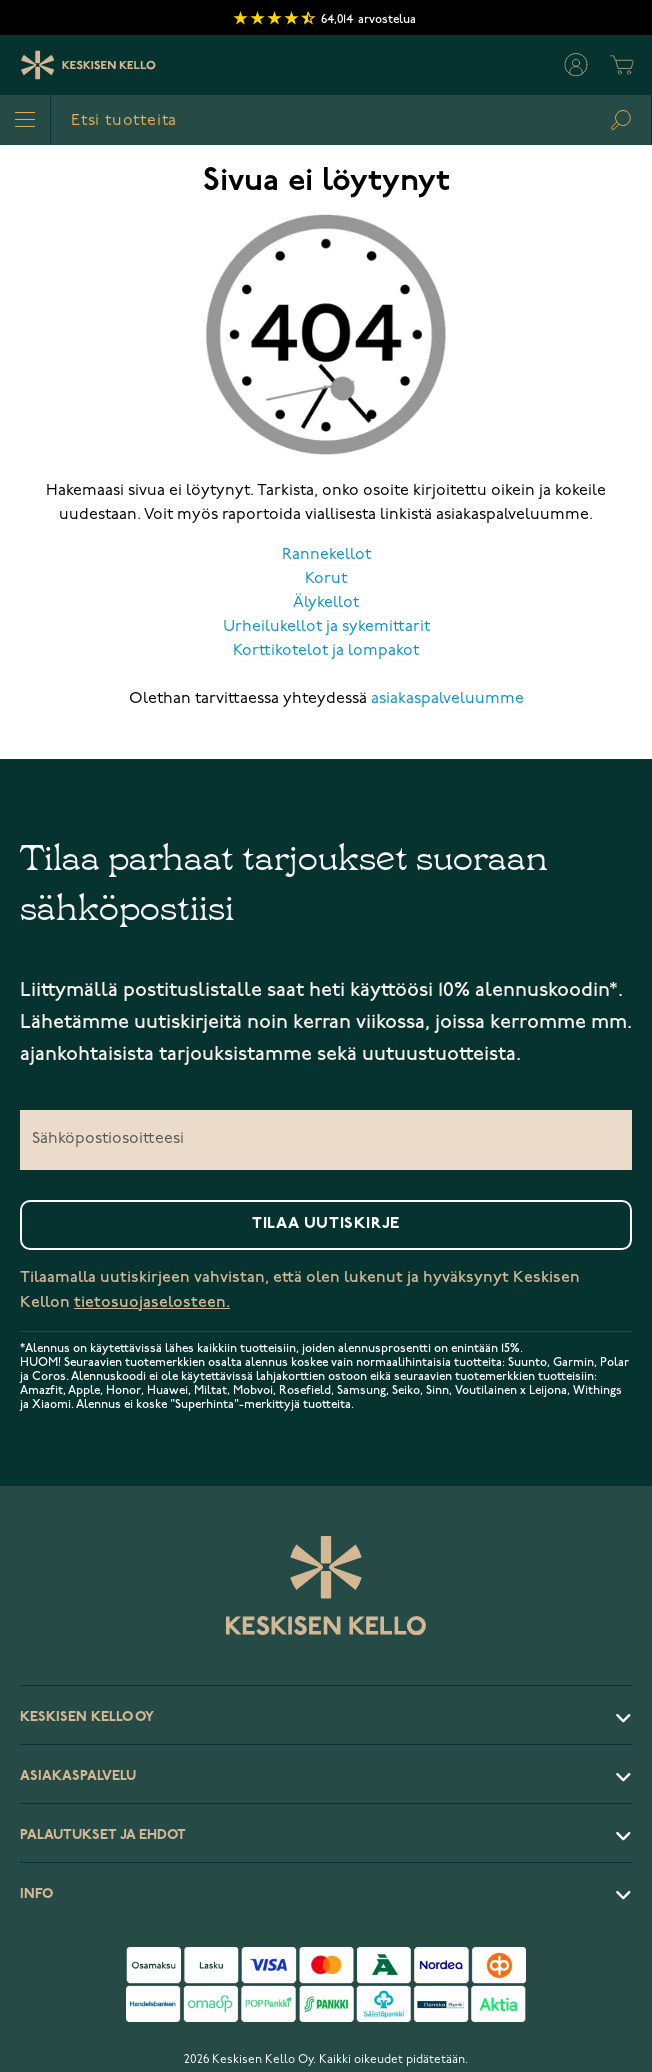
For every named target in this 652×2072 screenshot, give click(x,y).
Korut (326, 579)
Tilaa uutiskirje (326, 1224)
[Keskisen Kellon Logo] (88, 65)
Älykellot (326, 603)
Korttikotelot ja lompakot (326, 651)
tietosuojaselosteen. (152, 1302)
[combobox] (351, 120)
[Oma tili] (576, 65)
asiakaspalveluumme (447, 699)
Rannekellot (326, 555)
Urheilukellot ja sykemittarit (326, 627)
